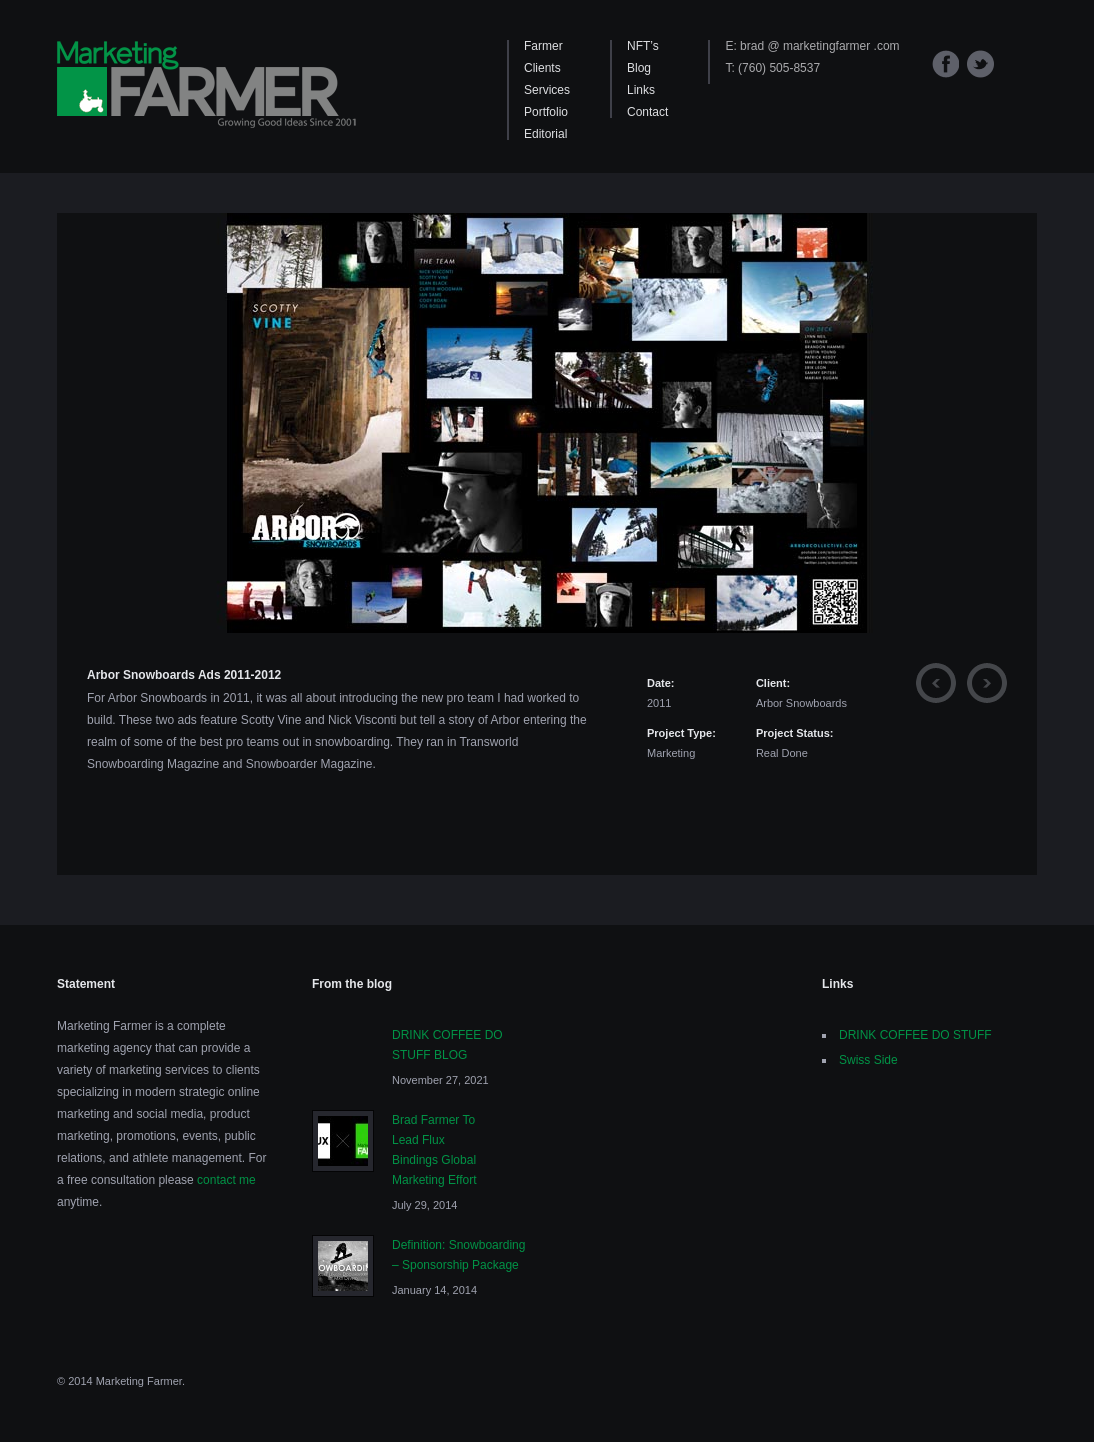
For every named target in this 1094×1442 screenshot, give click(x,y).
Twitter (980, 64)
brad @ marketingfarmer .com (820, 46)
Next (987, 683)
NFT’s (643, 46)
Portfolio (546, 112)
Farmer (543, 46)
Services (547, 90)
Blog (639, 68)
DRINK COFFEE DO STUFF (915, 1035)
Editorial (545, 134)
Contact (647, 112)
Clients (542, 68)
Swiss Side (868, 1060)
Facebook (945, 64)
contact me (226, 1180)
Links (641, 90)
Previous (936, 683)
